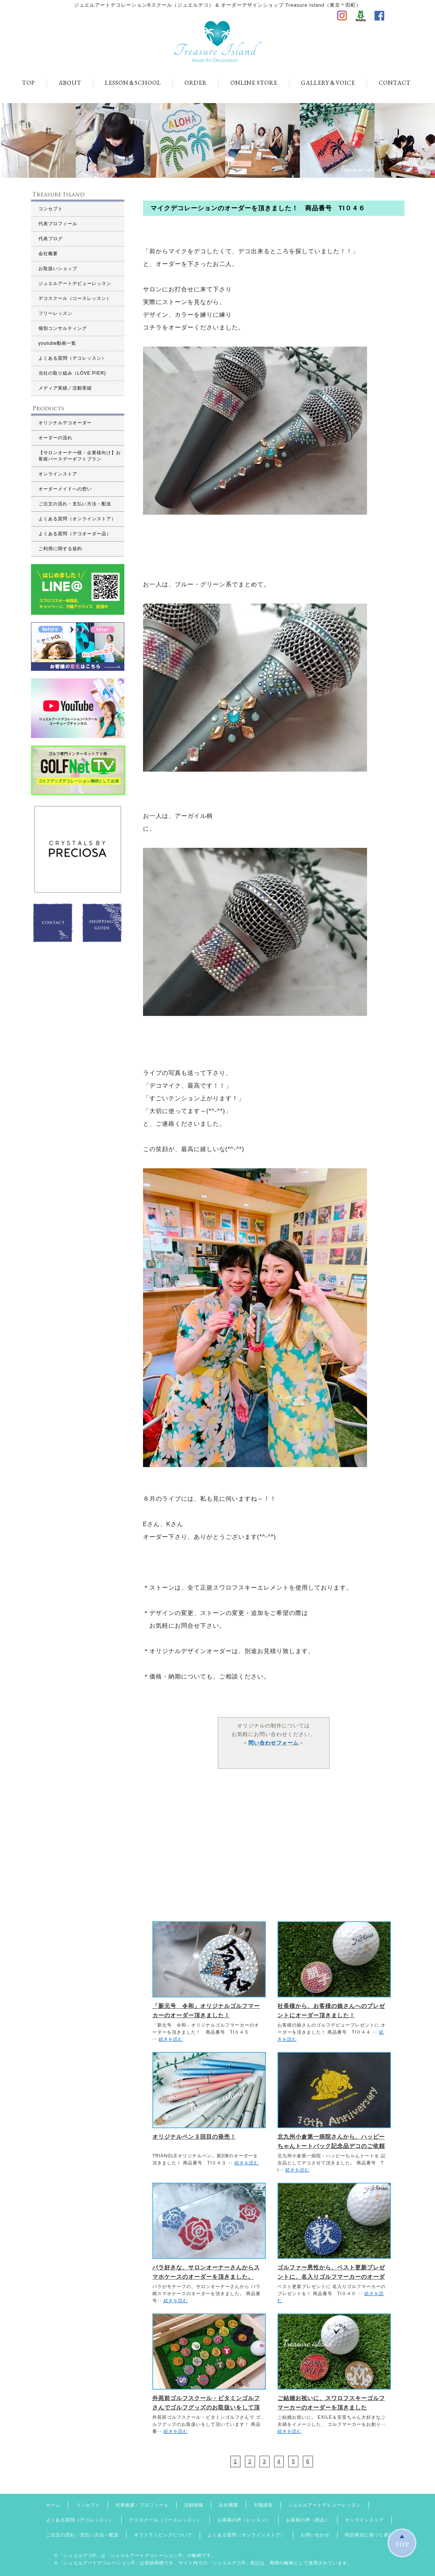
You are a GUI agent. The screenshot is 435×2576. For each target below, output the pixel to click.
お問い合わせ (315, 2535)
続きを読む (171, 2039)
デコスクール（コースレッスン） (74, 298)
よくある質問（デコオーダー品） (74, 533)
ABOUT (70, 83)
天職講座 (263, 2505)
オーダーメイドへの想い (65, 489)
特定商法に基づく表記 (369, 2535)
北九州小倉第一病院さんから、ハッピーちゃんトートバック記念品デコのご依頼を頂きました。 (331, 2145)
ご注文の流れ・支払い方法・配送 (74, 503)
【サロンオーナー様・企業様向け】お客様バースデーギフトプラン (79, 456)
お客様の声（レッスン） (244, 2520)
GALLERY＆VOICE (328, 83)
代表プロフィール (57, 223)
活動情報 (193, 2505)
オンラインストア (57, 474)
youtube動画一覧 (57, 343)
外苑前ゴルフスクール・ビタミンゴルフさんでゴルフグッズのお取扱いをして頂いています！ (206, 2407)
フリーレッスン (55, 313)
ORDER (195, 83)
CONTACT (395, 83)
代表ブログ (50, 238)
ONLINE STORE (253, 83)
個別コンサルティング (62, 328)
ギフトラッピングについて (163, 2535)
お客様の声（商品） (308, 2520)
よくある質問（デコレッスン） (72, 358)
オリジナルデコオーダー (65, 422)
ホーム (53, 2505)
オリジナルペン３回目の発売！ (194, 2136)
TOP (28, 83)
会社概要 (48, 253)
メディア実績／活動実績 (65, 388)
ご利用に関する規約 (60, 548)
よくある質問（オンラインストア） (77, 518)
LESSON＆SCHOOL (133, 83)
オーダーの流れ (55, 437)
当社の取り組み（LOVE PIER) (72, 373)
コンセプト (50, 208)
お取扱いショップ (57, 268)
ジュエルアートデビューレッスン (74, 283)
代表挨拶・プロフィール (142, 2505)
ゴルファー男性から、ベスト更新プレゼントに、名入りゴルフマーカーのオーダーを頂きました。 (331, 2276)
